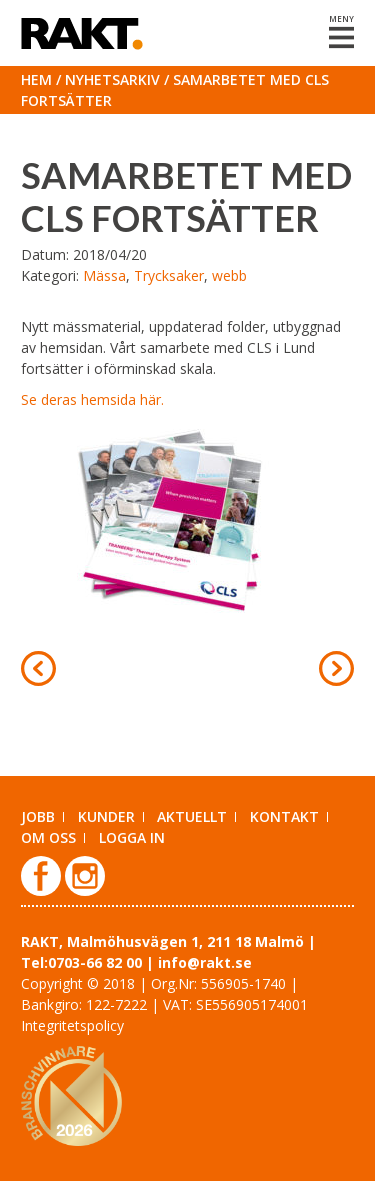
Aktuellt (192, 816)
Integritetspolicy (72, 1025)
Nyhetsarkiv (112, 79)
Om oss (48, 837)
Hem (36, 79)
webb (229, 275)
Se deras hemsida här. (92, 399)
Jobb (38, 816)
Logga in (132, 837)
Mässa (104, 275)
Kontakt (284, 816)
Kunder (106, 816)
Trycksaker (169, 275)
